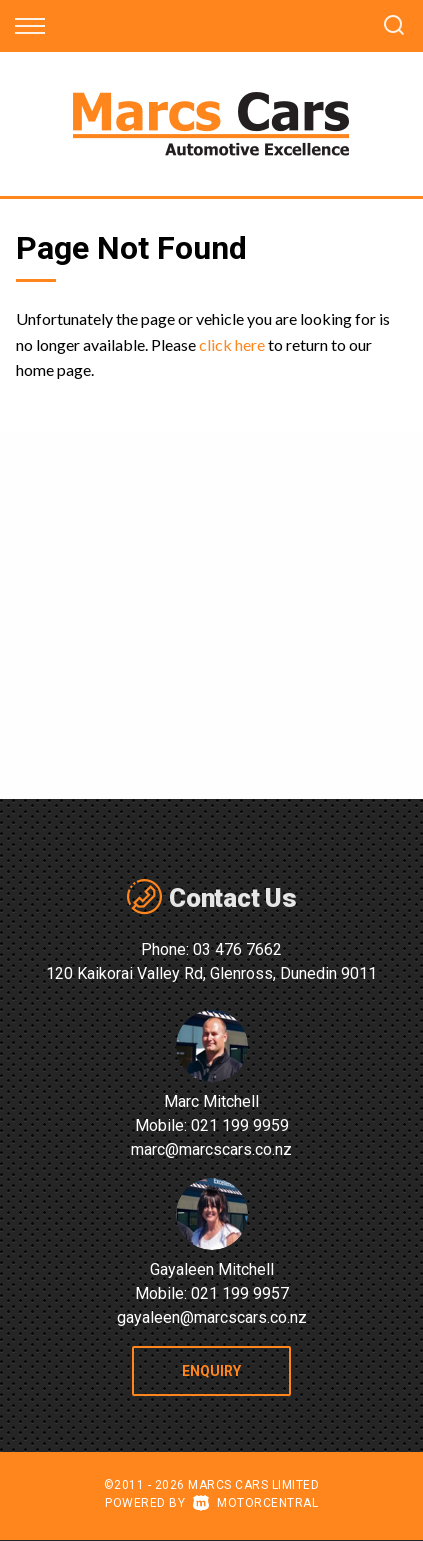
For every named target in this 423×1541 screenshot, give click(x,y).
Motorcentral (256, 1503)
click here (232, 344)
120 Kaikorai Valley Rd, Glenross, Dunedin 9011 (211, 973)
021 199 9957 (240, 1293)
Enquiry (211, 1371)
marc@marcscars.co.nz (211, 1149)
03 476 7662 (237, 949)
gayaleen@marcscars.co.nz (212, 1317)
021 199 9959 (240, 1125)
